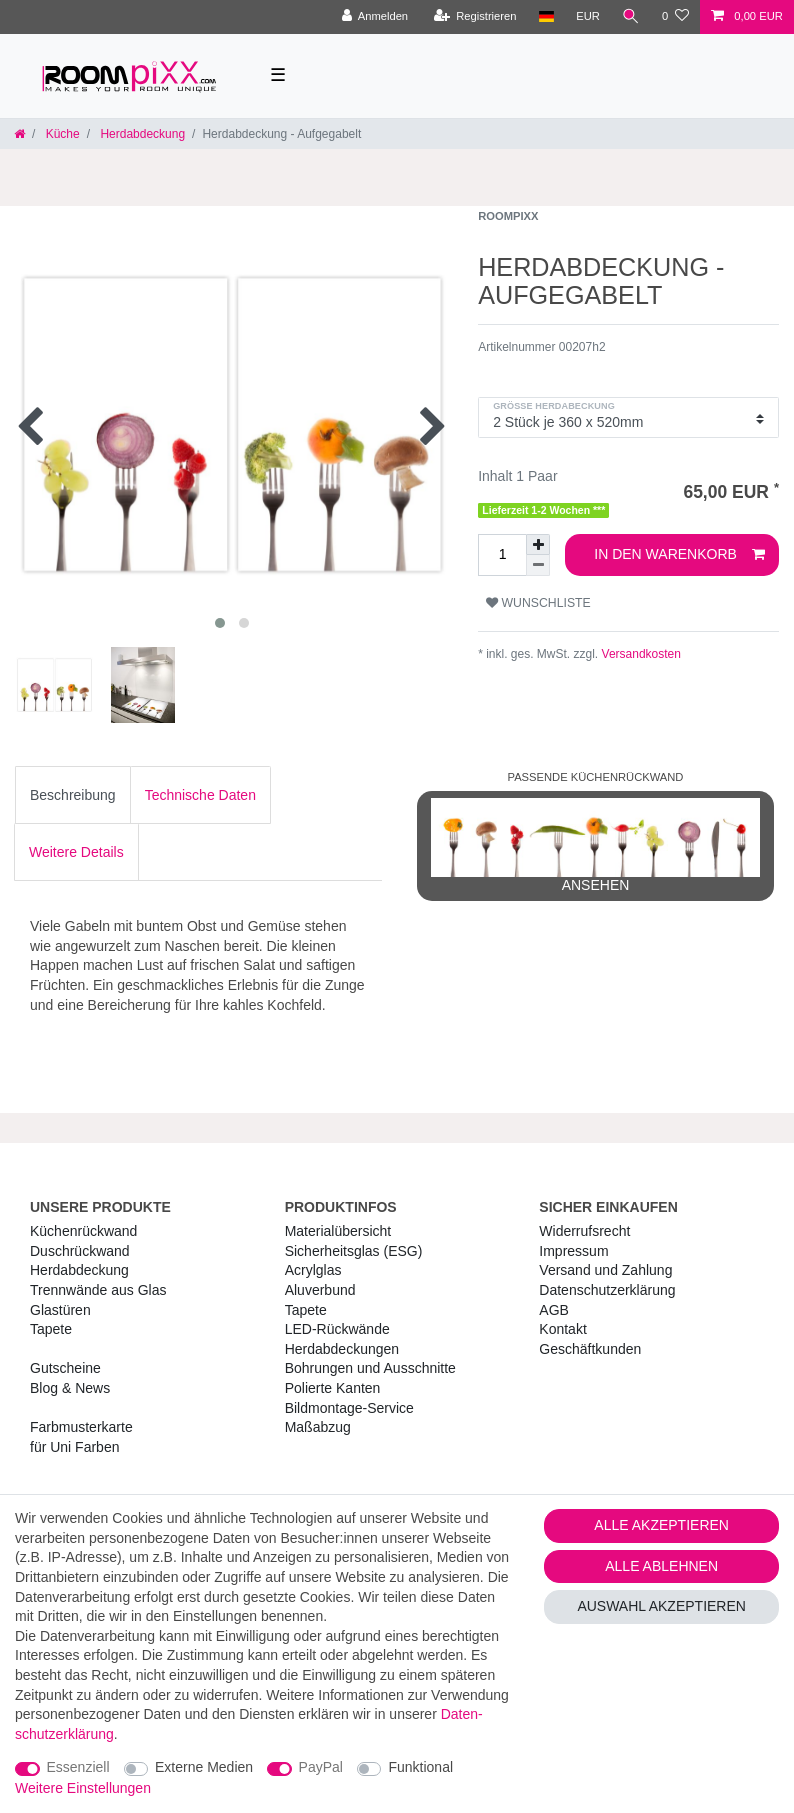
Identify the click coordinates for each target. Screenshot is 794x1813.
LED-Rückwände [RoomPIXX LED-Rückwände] (337, 1329)
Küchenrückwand (83, 1231)
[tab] (73, 795)
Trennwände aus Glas (98, 1290)
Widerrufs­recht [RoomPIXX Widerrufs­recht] (584, 1231)
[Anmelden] (374, 17)
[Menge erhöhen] (538, 544)
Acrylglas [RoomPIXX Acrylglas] (313, 1270)
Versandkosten (639, 654)
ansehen (595, 845)
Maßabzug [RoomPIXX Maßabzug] (318, 1427)
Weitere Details (76, 852)
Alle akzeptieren (661, 1525)
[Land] (545, 17)
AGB (554, 1310)
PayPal (321, 1767)
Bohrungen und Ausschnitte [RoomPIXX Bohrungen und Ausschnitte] (370, 1368)
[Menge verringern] (538, 565)
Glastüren (60, 1310)
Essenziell (78, 1767)
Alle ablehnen (661, 1566)
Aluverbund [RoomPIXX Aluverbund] (320, 1290)
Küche (60, 134)
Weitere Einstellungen (83, 1788)
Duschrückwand (80, 1251)
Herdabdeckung (141, 134)
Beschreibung (73, 795)
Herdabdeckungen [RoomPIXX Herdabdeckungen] (342, 1349)
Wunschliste (538, 603)
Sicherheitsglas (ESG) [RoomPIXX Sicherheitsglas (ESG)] (354, 1251)
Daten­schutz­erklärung (607, 1290)
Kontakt (562, 1329)
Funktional (420, 1767)
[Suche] (631, 17)
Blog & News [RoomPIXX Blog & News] (70, 1388)
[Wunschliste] (675, 17)
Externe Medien (204, 1767)
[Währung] (588, 17)
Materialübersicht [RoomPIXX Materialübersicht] (338, 1231)
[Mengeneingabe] (502, 555)
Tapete (51, 1329)
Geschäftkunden (590, 1349)
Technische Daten (200, 795)
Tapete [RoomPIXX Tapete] (306, 1310)
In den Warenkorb (679, 555)
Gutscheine (65, 1368)
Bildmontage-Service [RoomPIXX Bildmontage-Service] (349, 1408)
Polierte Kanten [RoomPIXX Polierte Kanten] (333, 1388)
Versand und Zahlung (605, 1270)
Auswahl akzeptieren (661, 1606)
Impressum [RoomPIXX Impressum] (573, 1251)
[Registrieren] (474, 17)
